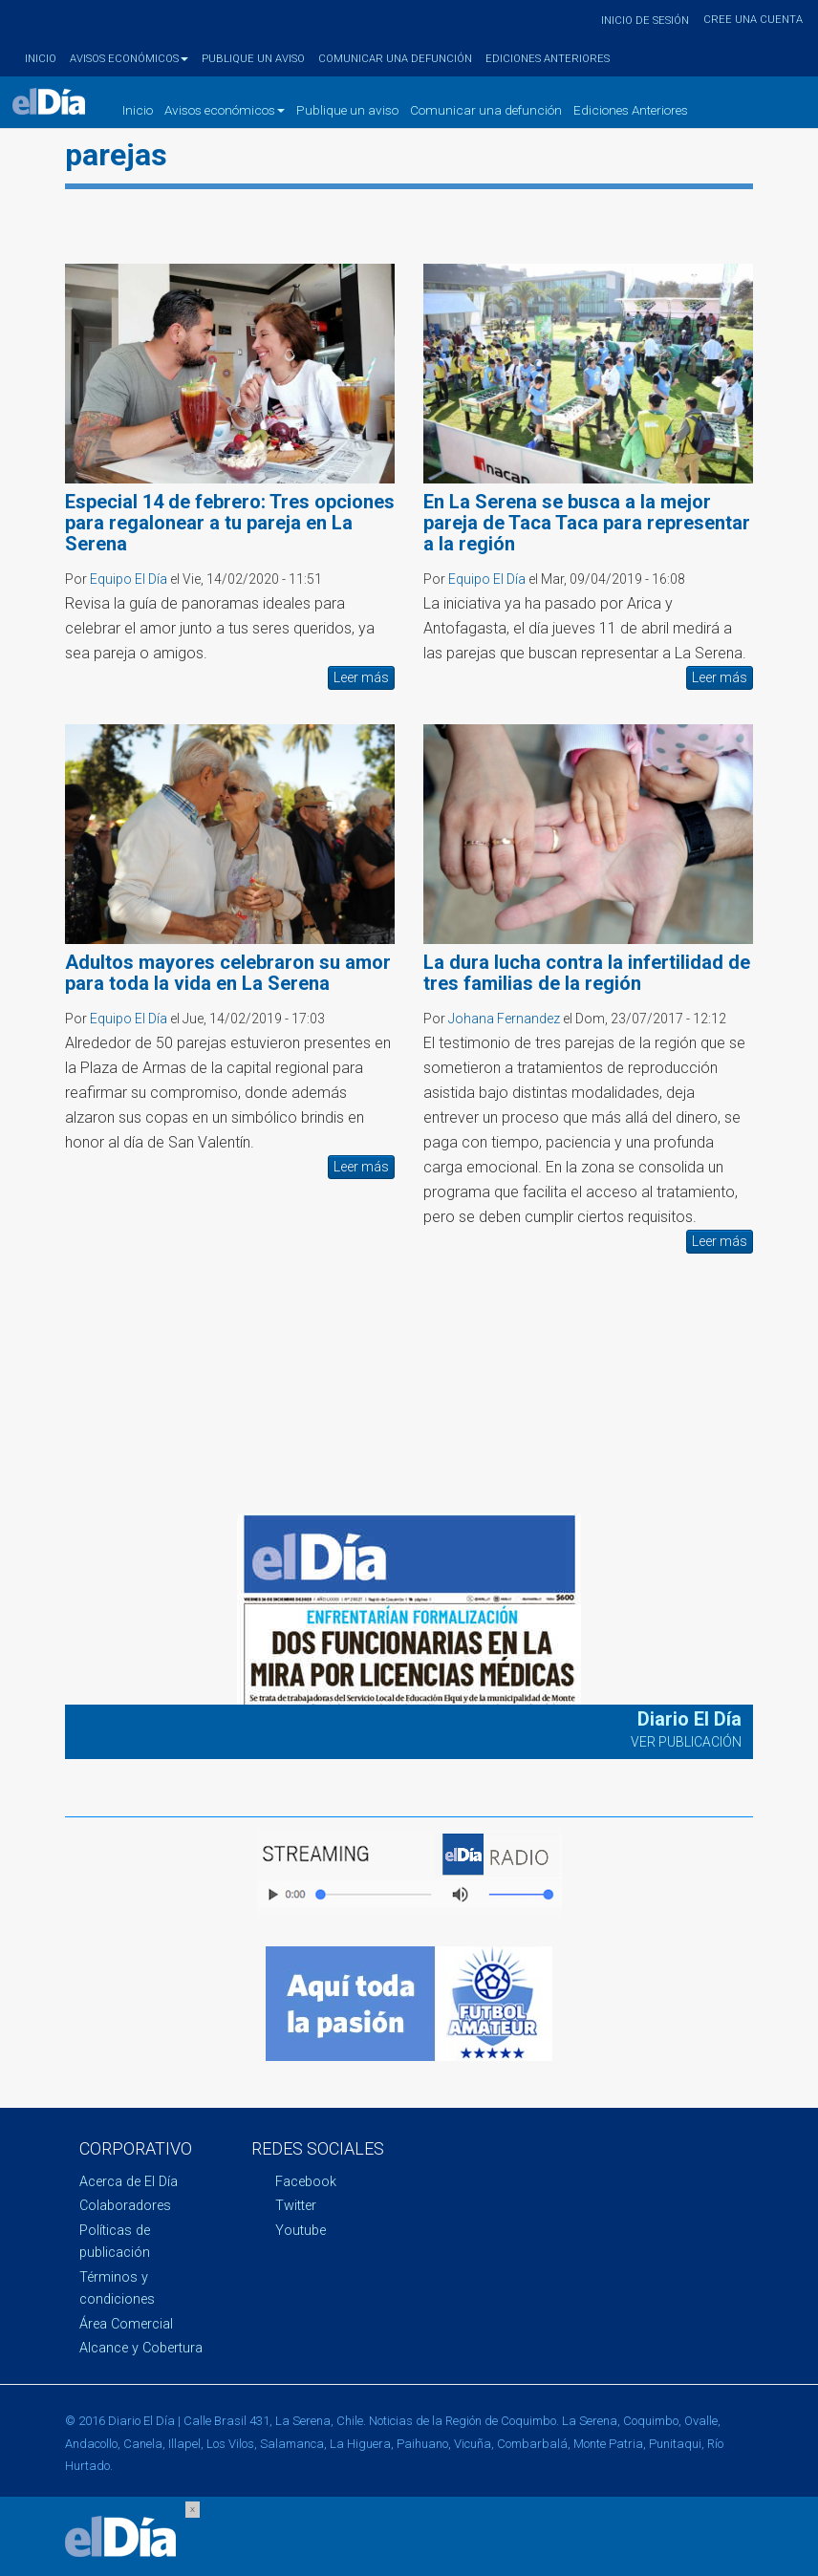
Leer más (361, 677)
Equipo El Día (128, 579)
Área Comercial (126, 2324)
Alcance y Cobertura (141, 2348)
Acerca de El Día (128, 2182)
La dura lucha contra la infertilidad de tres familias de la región (586, 973)
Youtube (300, 2230)
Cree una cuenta (753, 19)
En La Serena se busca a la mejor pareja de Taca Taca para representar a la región (586, 522)
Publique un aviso (253, 59)
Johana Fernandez (504, 1018)
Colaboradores (125, 2206)
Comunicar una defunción (395, 59)
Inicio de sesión (645, 20)
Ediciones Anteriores (547, 59)
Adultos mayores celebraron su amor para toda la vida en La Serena (228, 973)
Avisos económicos (129, 59)
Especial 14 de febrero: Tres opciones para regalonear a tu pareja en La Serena (230, 522)
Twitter (295, 2206)
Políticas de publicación (114, 2241)
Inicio (40, 59)
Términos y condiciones (117, 2288)
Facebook (305, 2182)
